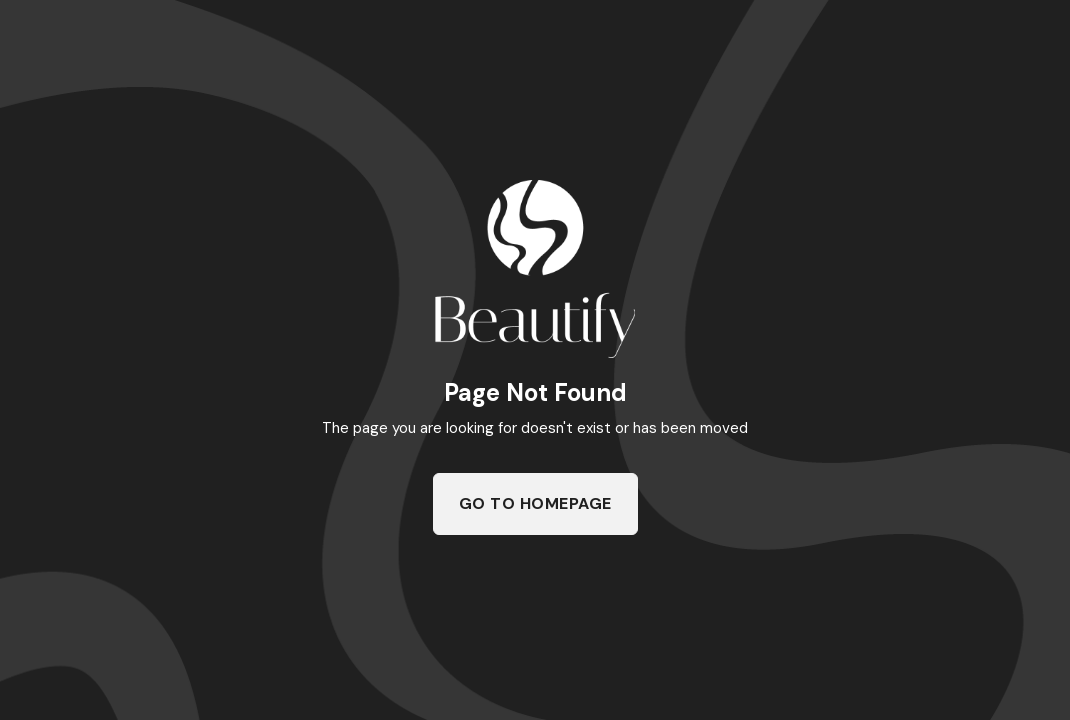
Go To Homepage (535, 503)
